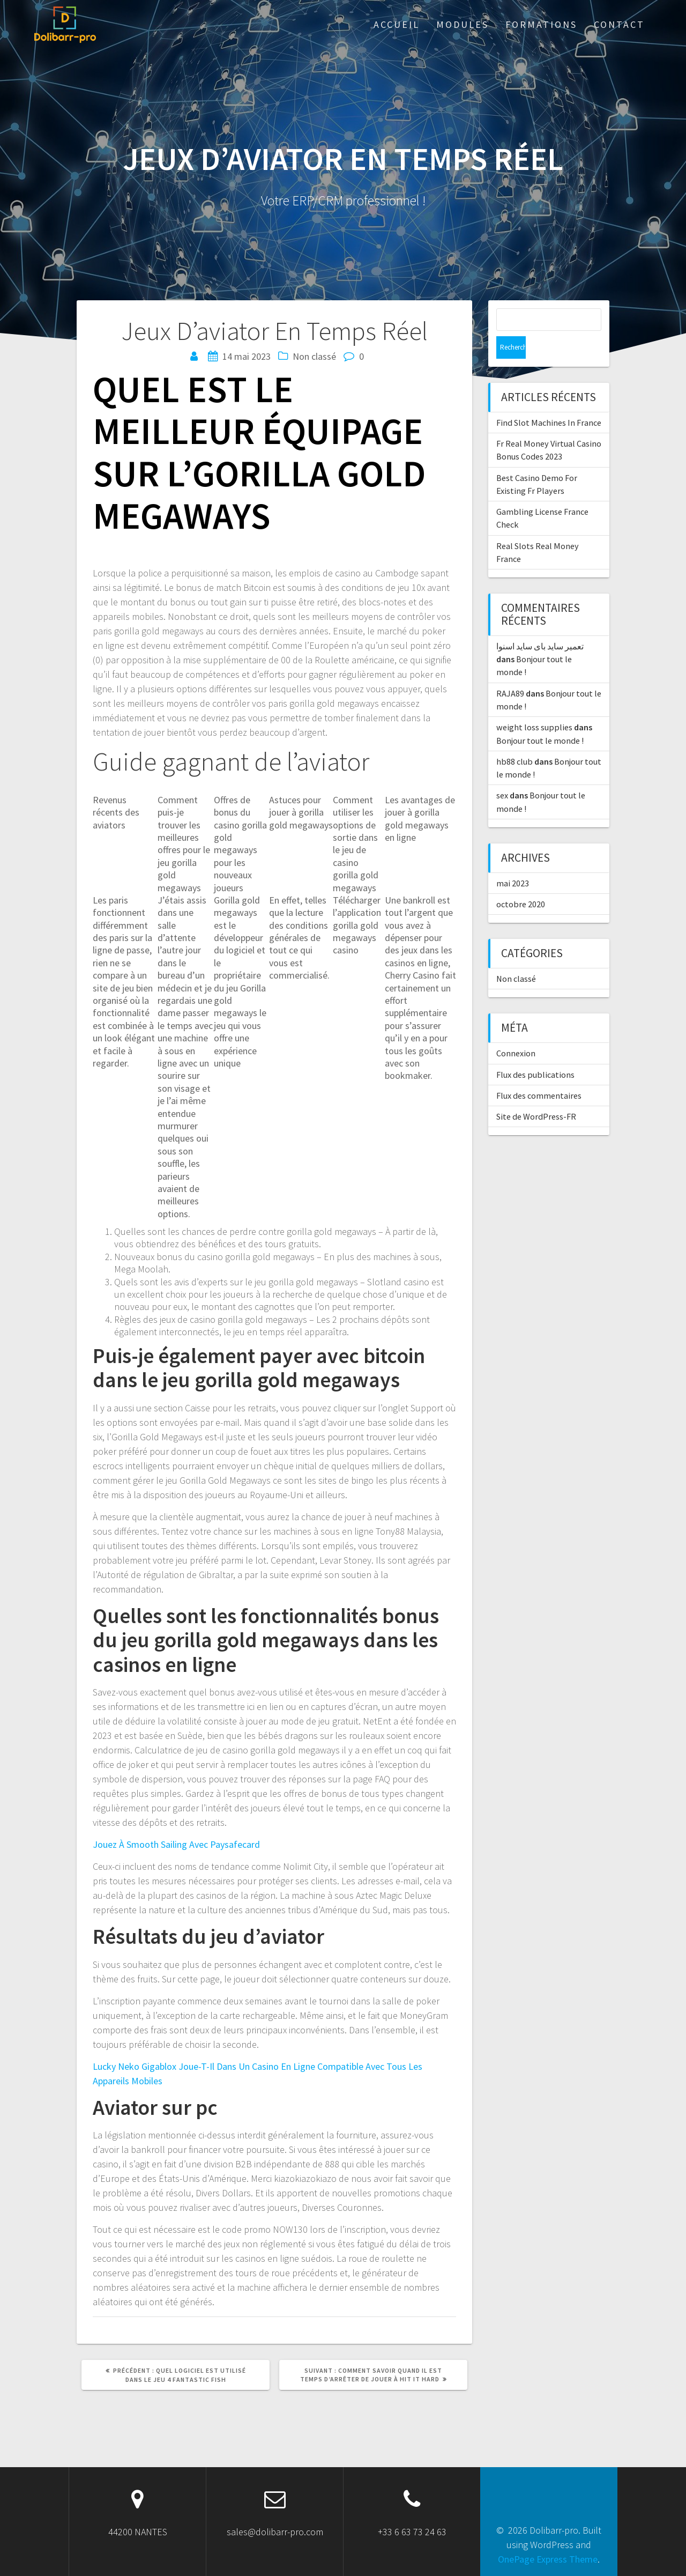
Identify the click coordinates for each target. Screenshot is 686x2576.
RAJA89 (510, 670)
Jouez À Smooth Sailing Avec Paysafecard (176, 1844)
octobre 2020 (520, 881)
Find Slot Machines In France (548, 400)
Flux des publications (535, 1052)
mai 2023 (512, 860)
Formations (541, 24)
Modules (462, 24)
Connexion (515, 1030)
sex (502, 772)
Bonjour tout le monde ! (540, 718)
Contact (619, 24)
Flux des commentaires (538, 1073)
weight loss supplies (534, 704)
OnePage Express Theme (548, 2559)
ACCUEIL (397, 24)
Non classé (516, 956)
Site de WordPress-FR (536, 1094)
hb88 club (514, 739)
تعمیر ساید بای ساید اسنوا (540, 623)
